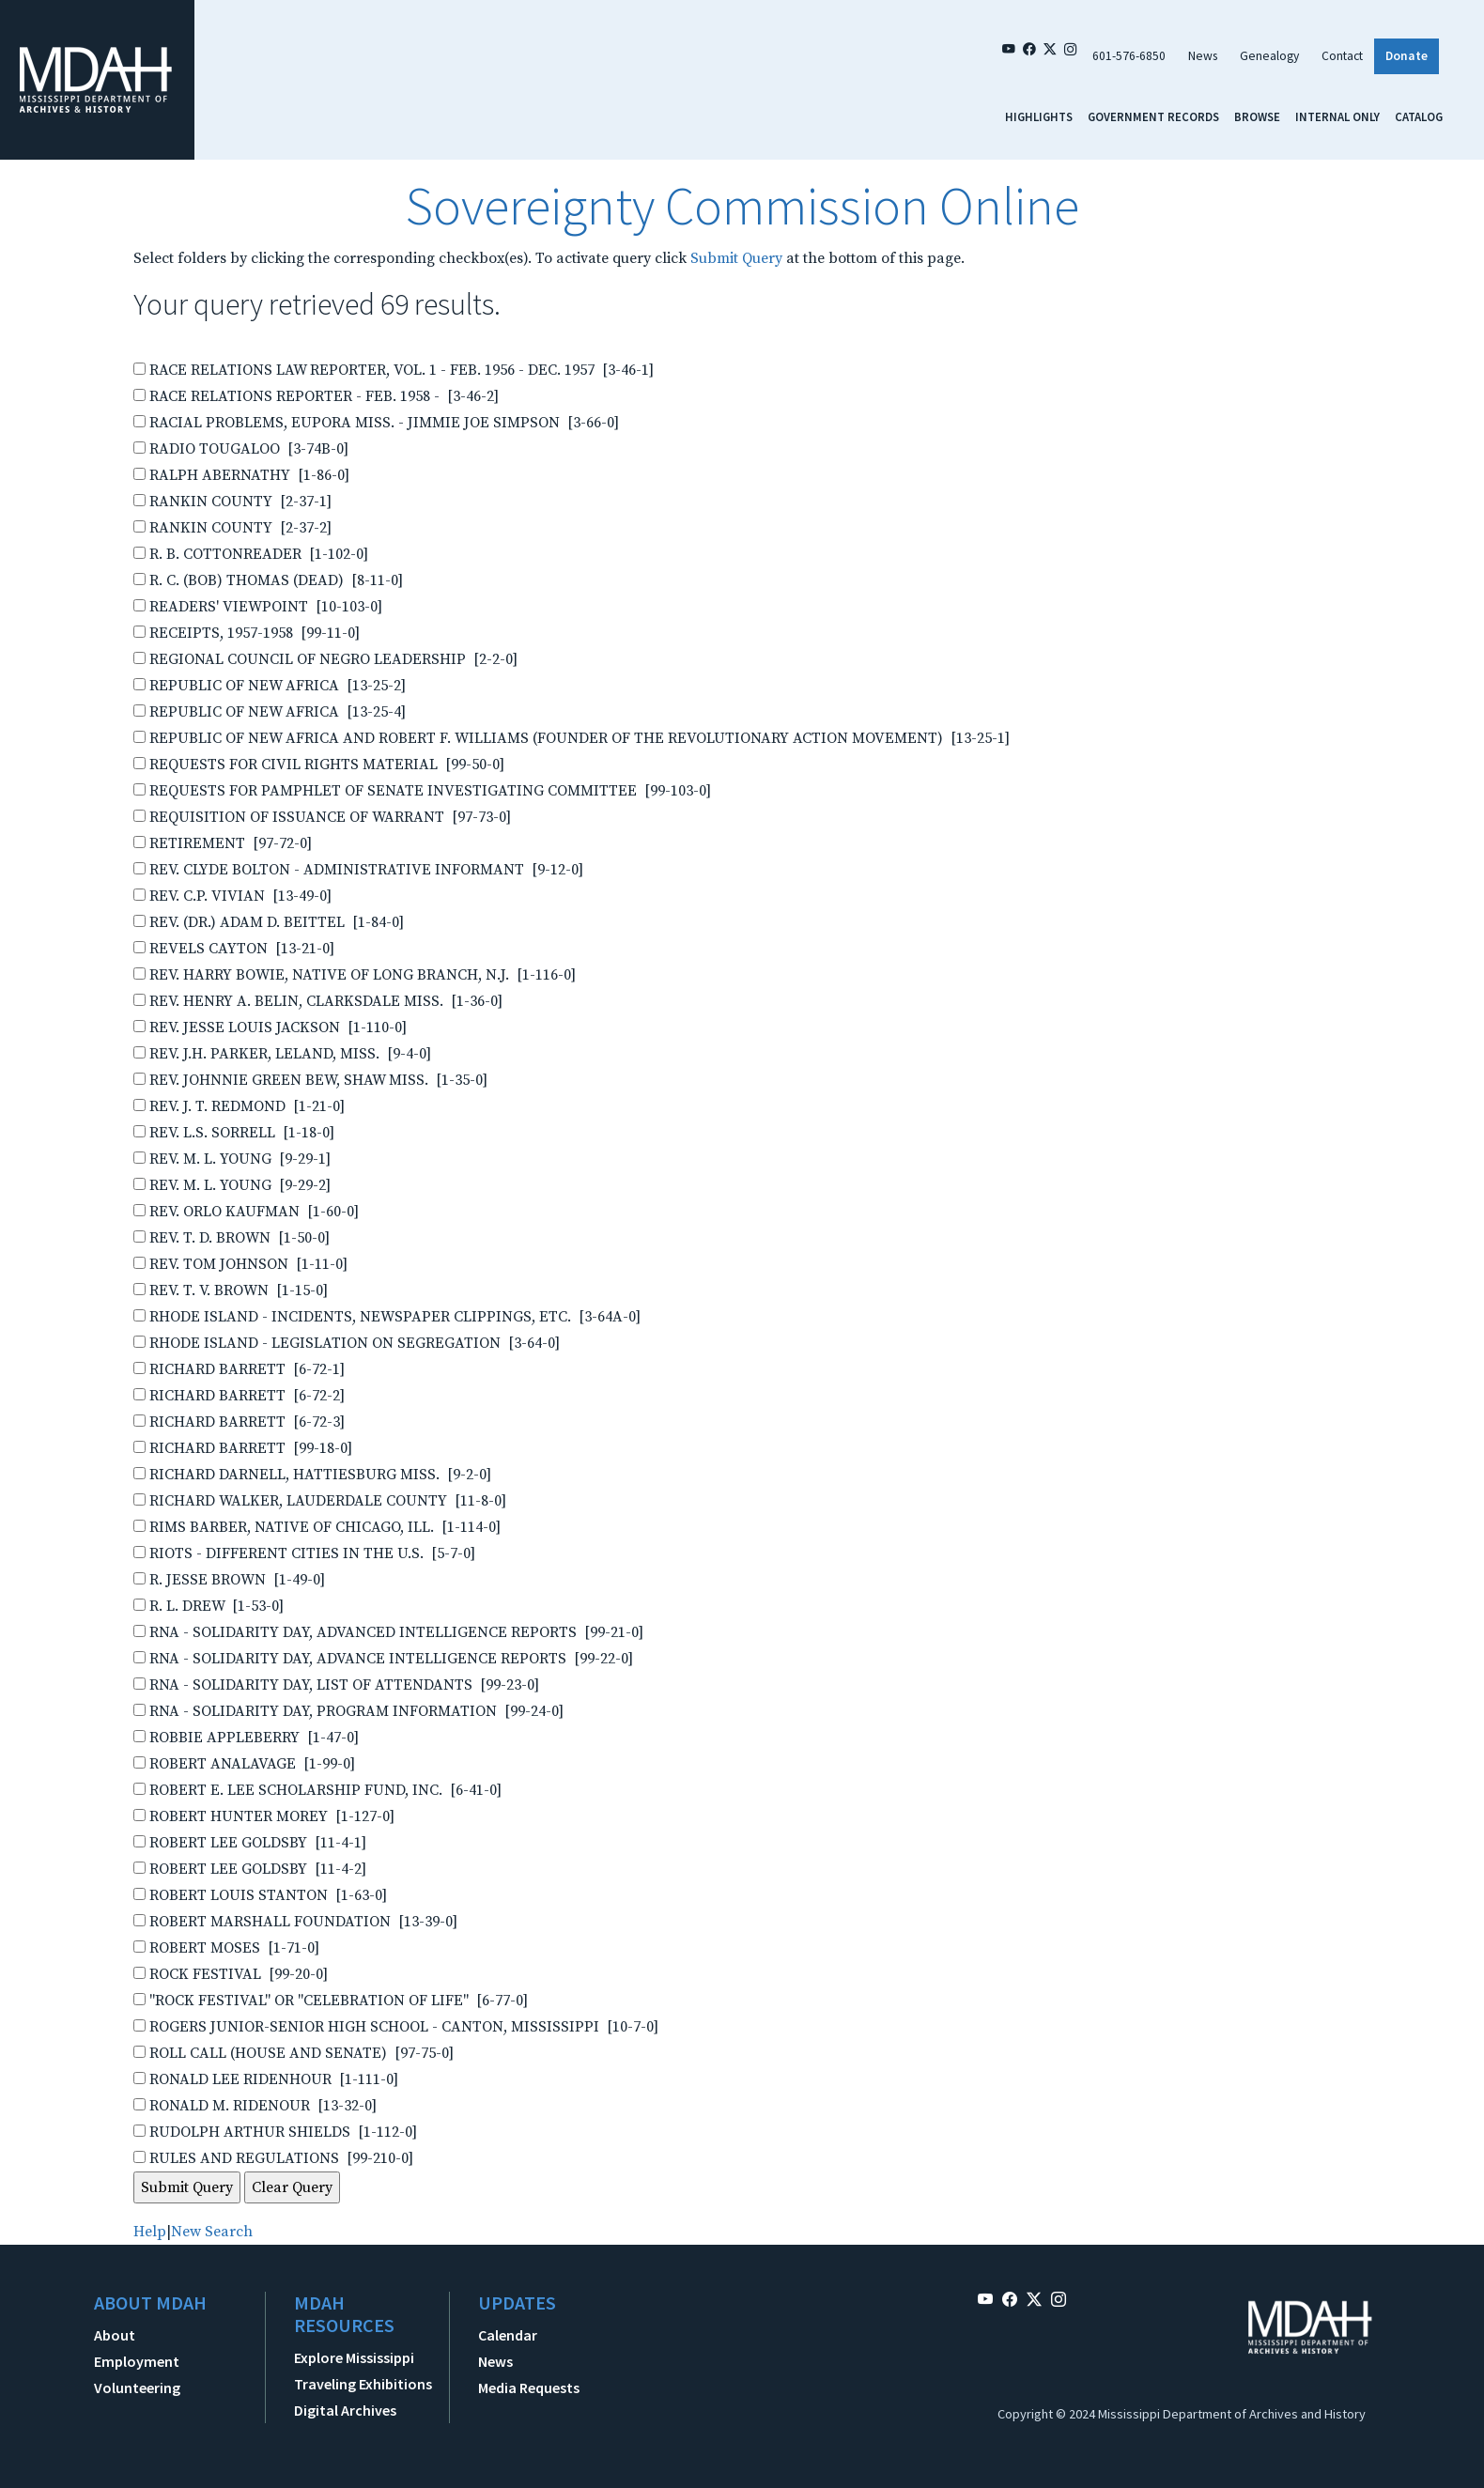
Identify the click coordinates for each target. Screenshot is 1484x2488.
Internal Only (1337, 116)
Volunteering (137, 2387)
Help (149, 2231)
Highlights (1039, 116)
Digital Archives (345, 2410)
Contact (1342, 56)
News (1202, 56)
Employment (136, 2361)
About (114, 2335)
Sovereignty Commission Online (742, 206)
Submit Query (736, 258)
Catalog (1419, 116)
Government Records (1153, 116)
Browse (1257, 116)
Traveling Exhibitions (363, 2383)
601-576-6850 (1129, 56)
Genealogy (1269, 56)
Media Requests (529, 2387)
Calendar (507, 2335)
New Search (212, 2231)
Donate (1406, 56)
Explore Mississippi (354, 2357)
